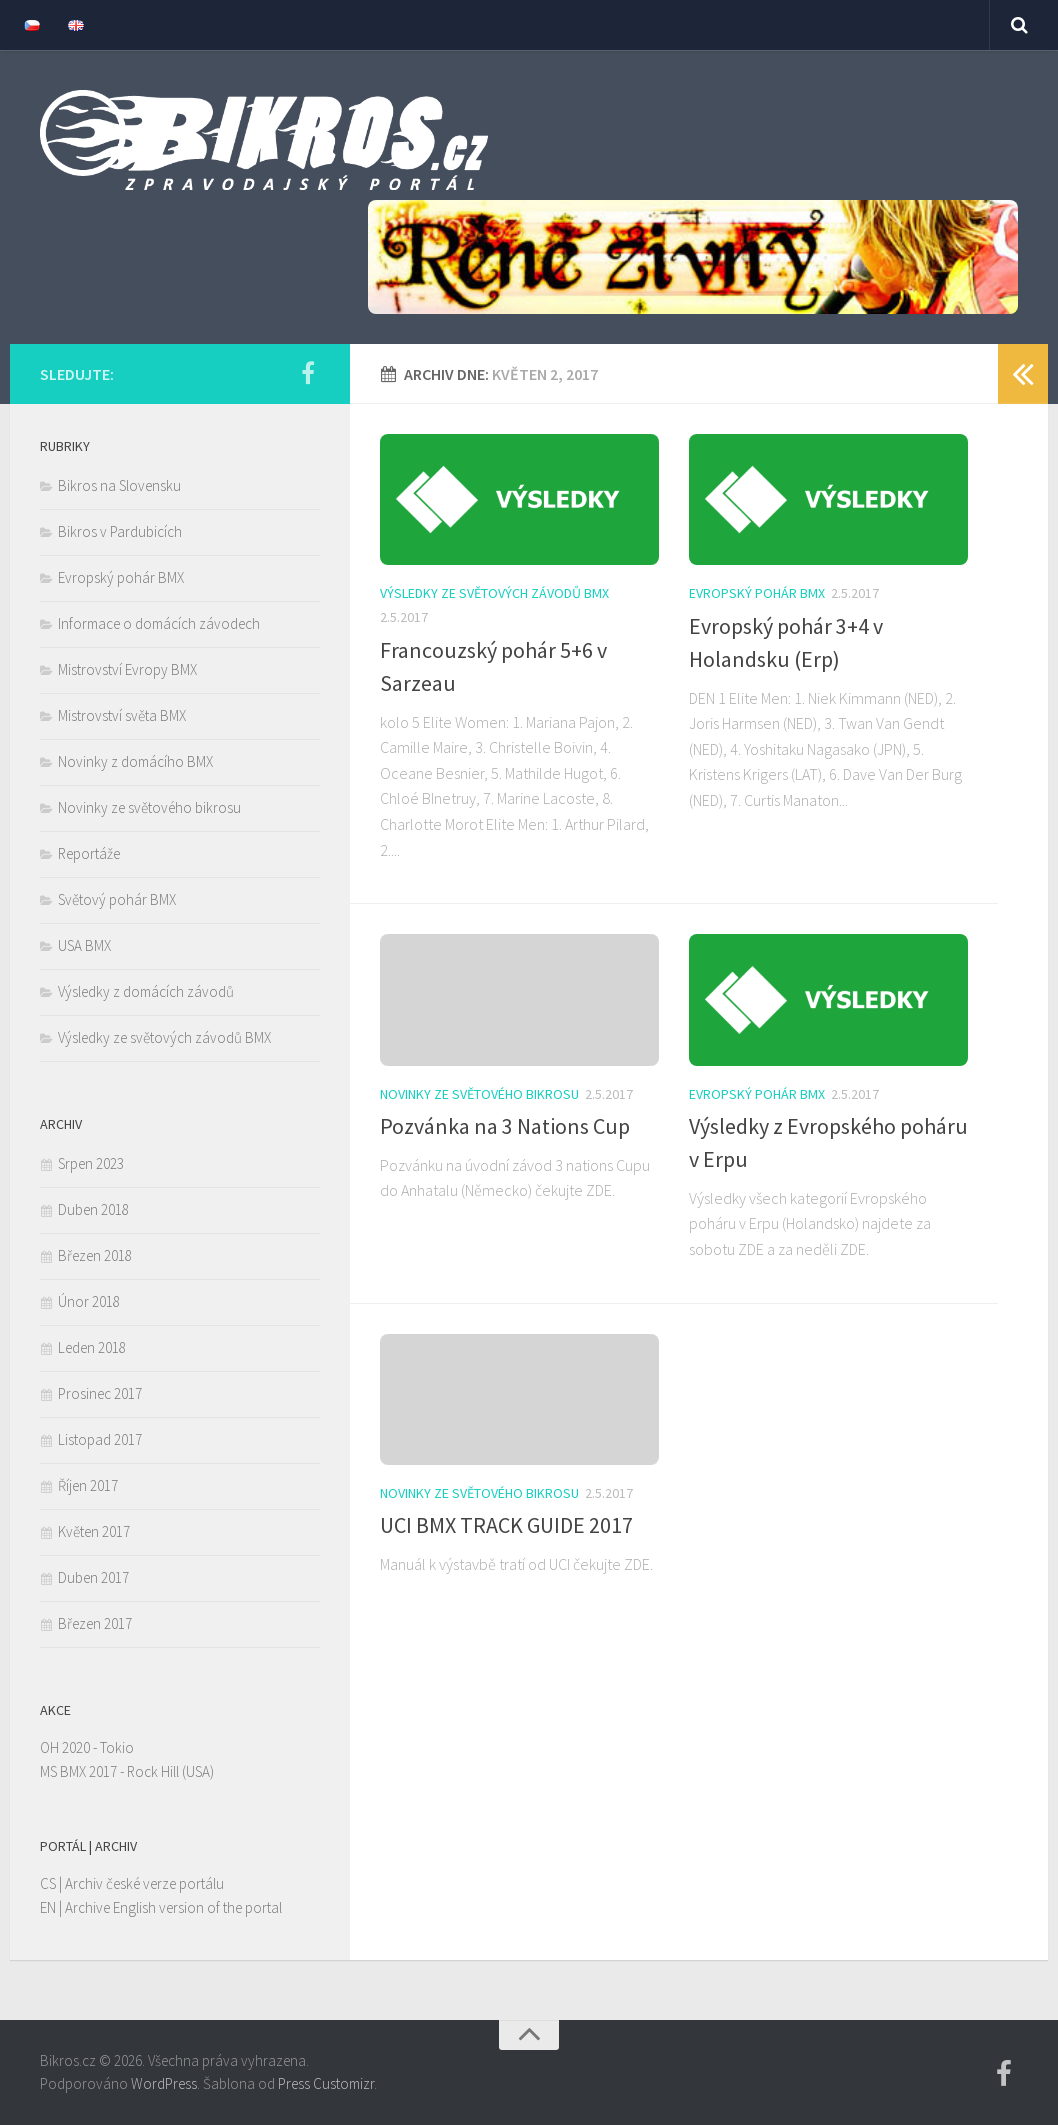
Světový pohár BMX (117, 899)
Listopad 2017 (100, 1439)
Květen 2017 (94, 1531)
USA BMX (84, 945)
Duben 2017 (93, 1577)
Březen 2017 (95, 1623)
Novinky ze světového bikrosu (479, 1094)
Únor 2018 (89, 1301)
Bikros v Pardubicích (120, 531)
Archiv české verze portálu (144, 1883)
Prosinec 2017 (100, 1393)
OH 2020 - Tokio (87, 1747)
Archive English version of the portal (173, 1907)
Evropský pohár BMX (757, 593)
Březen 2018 (95, 1255)
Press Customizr (326, 2083)
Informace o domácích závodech (159, 623)
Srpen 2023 (91, 1163)
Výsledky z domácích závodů (146, 991)
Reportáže (89, 853)
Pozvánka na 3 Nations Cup (505, 1126)
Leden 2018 (92, 1347)
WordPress (164, 2083)
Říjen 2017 (88, 1485)
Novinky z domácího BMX (135, 761)
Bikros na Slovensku (119, 485)
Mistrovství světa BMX (122, 715)
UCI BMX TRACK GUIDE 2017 (506, 1525)
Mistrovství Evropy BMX (127, 669)
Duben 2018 (93, 1209)
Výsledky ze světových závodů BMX (494, 593)
